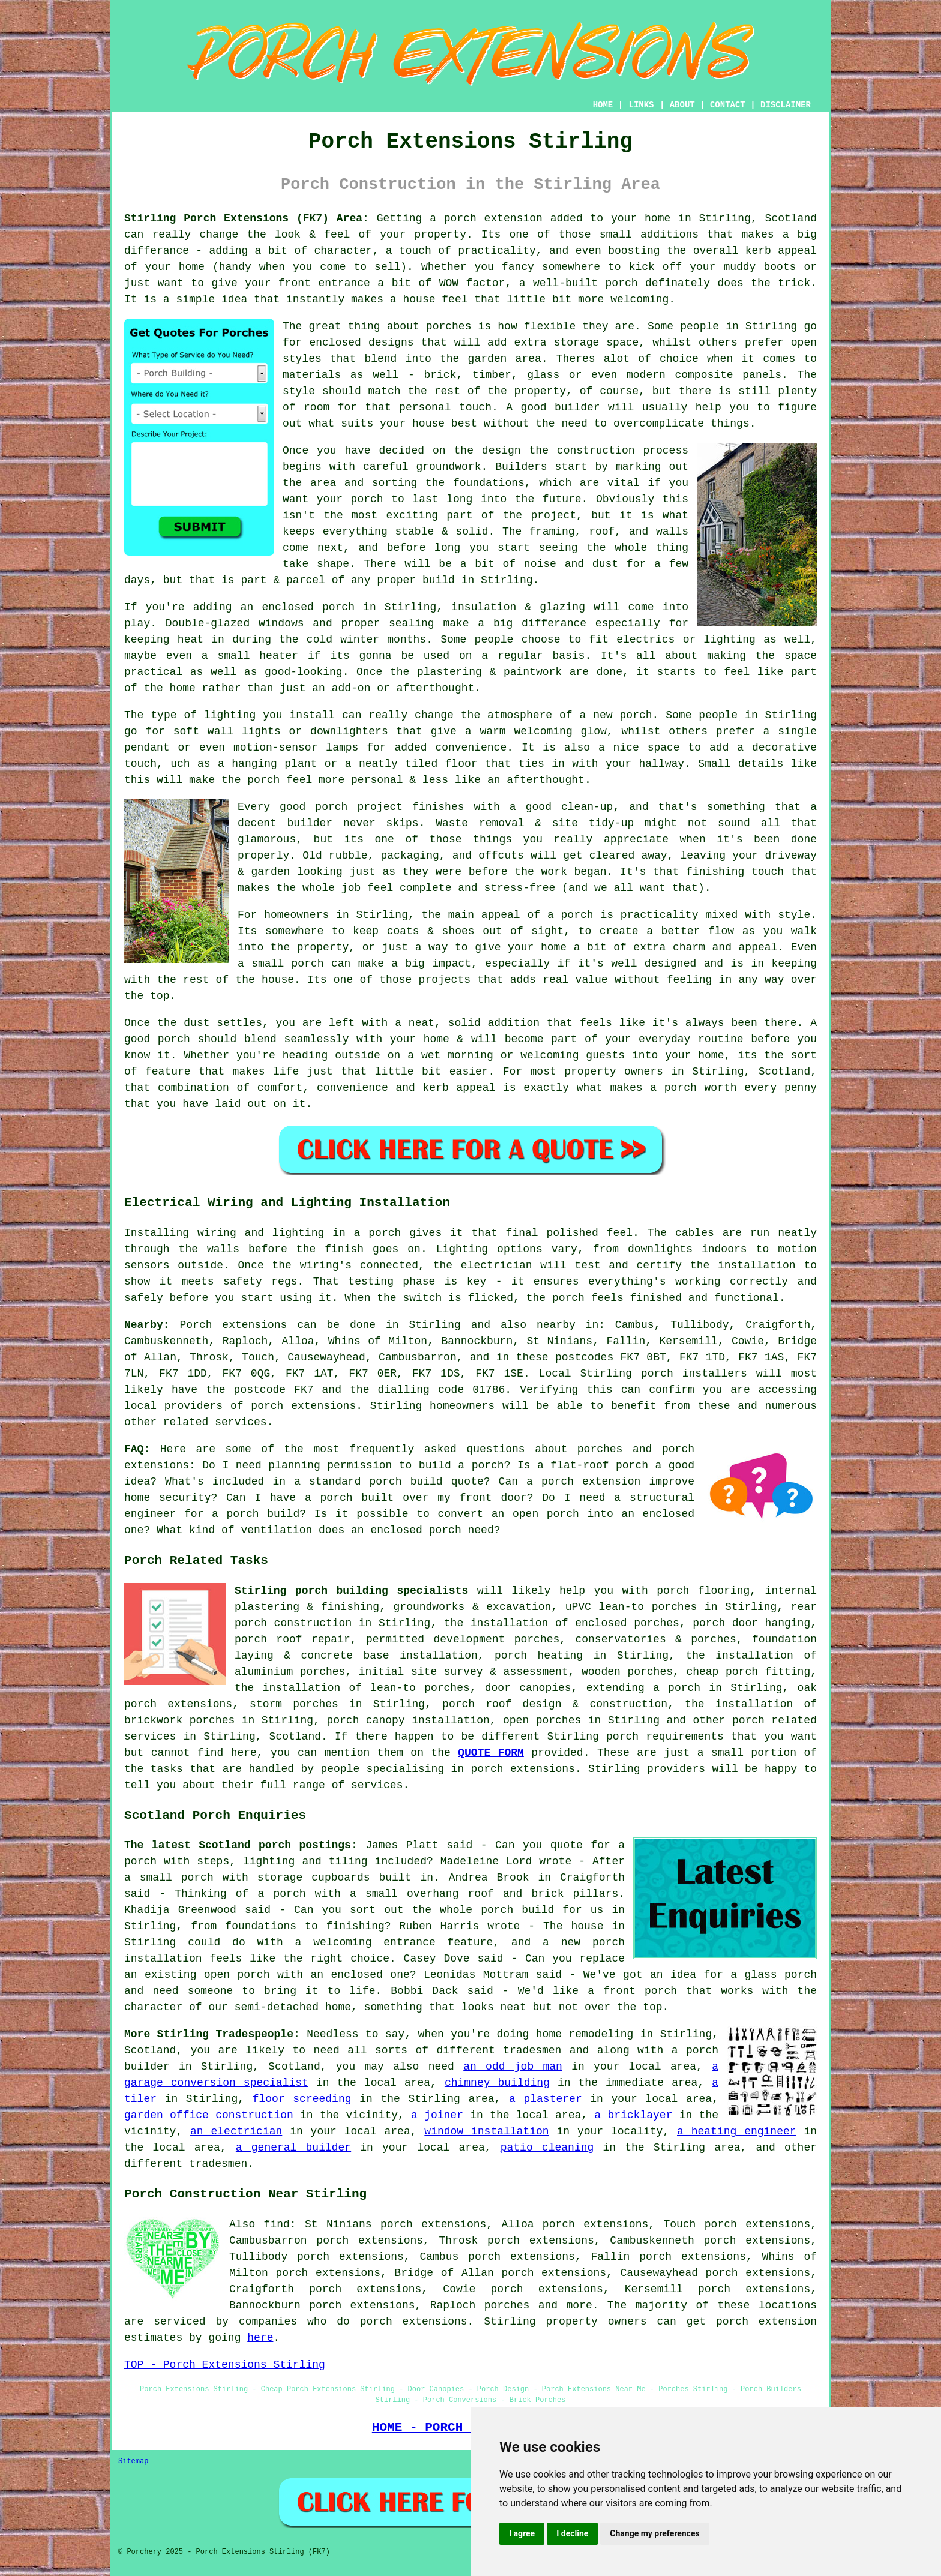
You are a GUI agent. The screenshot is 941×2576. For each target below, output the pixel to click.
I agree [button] (522, 2533)
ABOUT (682, 105)
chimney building (497, 2083)
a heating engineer (736, 2131)
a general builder (293, 2148)
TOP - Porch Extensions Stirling (224, 2365)
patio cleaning (547, 2148)
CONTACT (727, 105)
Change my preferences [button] (654, 2533)
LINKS (641, 105)
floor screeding (302, 2099)
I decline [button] (572, 2533)
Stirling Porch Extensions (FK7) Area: (246, 218)
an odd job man (512, 2067)
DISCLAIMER (785, 105)
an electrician (236, 2131)
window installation (486, 2131)
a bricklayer (633, 2115)
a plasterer (545, 2099)
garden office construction (208, 2115)
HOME (603, 105)
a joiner (437, 2115)
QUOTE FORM (491, 1753)
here (260, 2338)
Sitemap (133, 2461)
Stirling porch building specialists (351, 1591)
